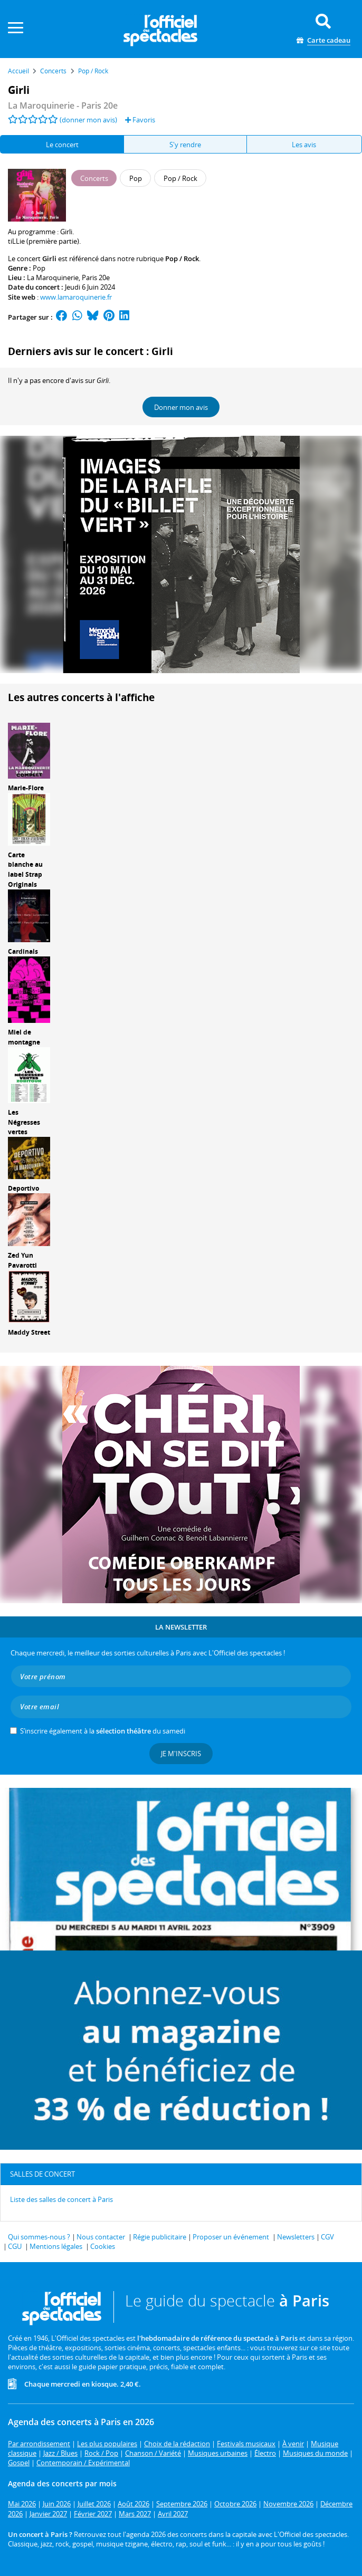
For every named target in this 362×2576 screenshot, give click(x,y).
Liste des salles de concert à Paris (61, 2199)
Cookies (102, 2246)
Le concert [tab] (62, 144)
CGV (327, 2237)
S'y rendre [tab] (185, 144)
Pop (39, 268)
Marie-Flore (26, 787)
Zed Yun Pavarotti (22, 1260)
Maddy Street (29, 1332)
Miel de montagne (24, 1037)
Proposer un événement (231, 2237)
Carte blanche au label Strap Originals (25, 869)
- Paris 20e (63, 105)
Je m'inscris (181, 1753)
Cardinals (23, 951)
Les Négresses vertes (24, 1122)
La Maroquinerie (53, 277)
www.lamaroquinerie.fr (76, 297)
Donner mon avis (181, 407)
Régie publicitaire (159, 2237)
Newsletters (296, 2237)
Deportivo (23, 1188)
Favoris (140, 120)
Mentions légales (56, 2246)
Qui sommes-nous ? (39, 2237)
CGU (15, 2246)
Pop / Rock (182, 258)
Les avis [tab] (304, 144)
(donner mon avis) (88, 120)
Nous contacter (101, 2237)
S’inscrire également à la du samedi (102, 1731)
